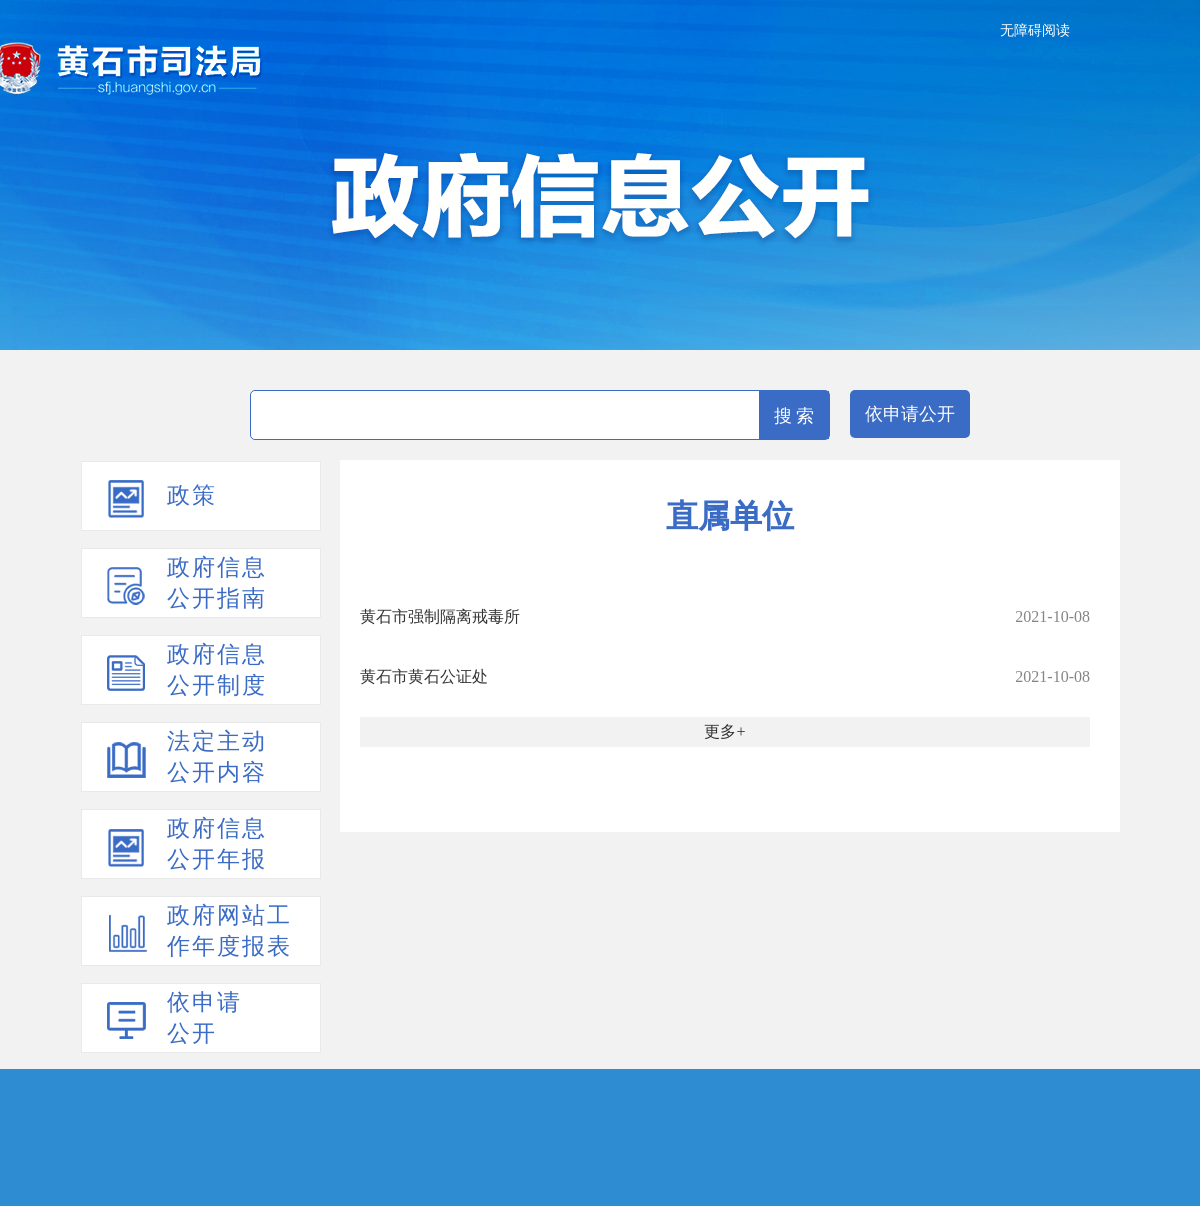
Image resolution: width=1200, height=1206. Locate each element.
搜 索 (794, 416)
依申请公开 (910, 414)
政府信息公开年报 (217, 844)
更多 (720, 731)
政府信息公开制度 (217, 670)
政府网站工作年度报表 (229, 931)
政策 (192, 495)
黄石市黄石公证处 (424, 676)
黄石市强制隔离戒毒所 (440, 616)
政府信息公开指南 (217, 583)
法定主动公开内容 (217, 757)
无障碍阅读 (1035, 30)
